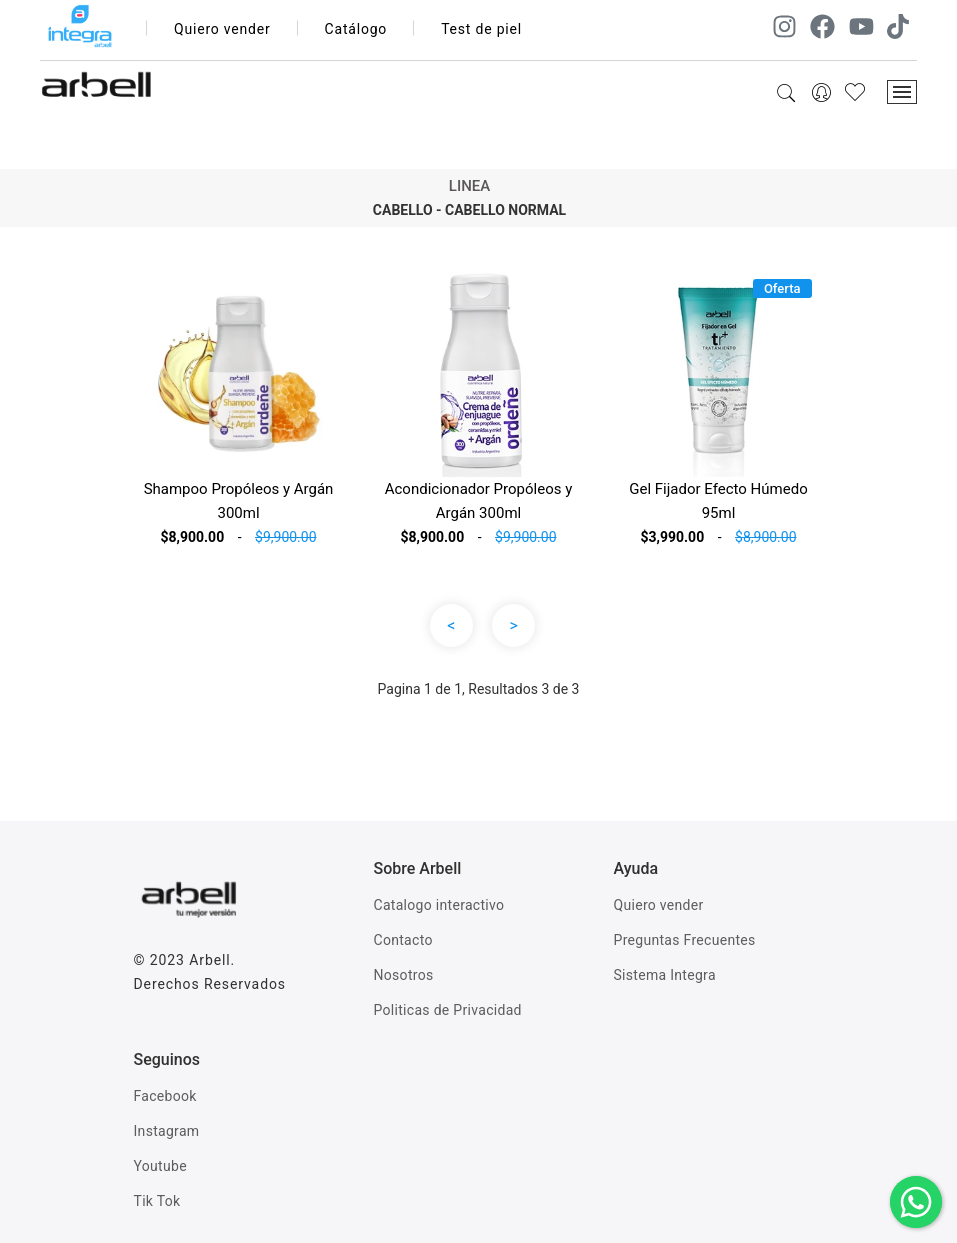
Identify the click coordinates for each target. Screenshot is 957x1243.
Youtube (160, 1166)
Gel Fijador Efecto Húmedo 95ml (718, 501)
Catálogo (356, 29)
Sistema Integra (665, 975)
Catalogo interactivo (439, 905)
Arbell (209, 960)
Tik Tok (157, 1201)
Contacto (403, 940)
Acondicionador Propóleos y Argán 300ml (479, 501)
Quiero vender (222, 29)
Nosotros (404, 975)
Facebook (165, 1096)
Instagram (167, 1131)
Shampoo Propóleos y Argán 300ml (239, 501)
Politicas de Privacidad (448, 1010)
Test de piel (481, 29)
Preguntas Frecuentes (685, 940)
